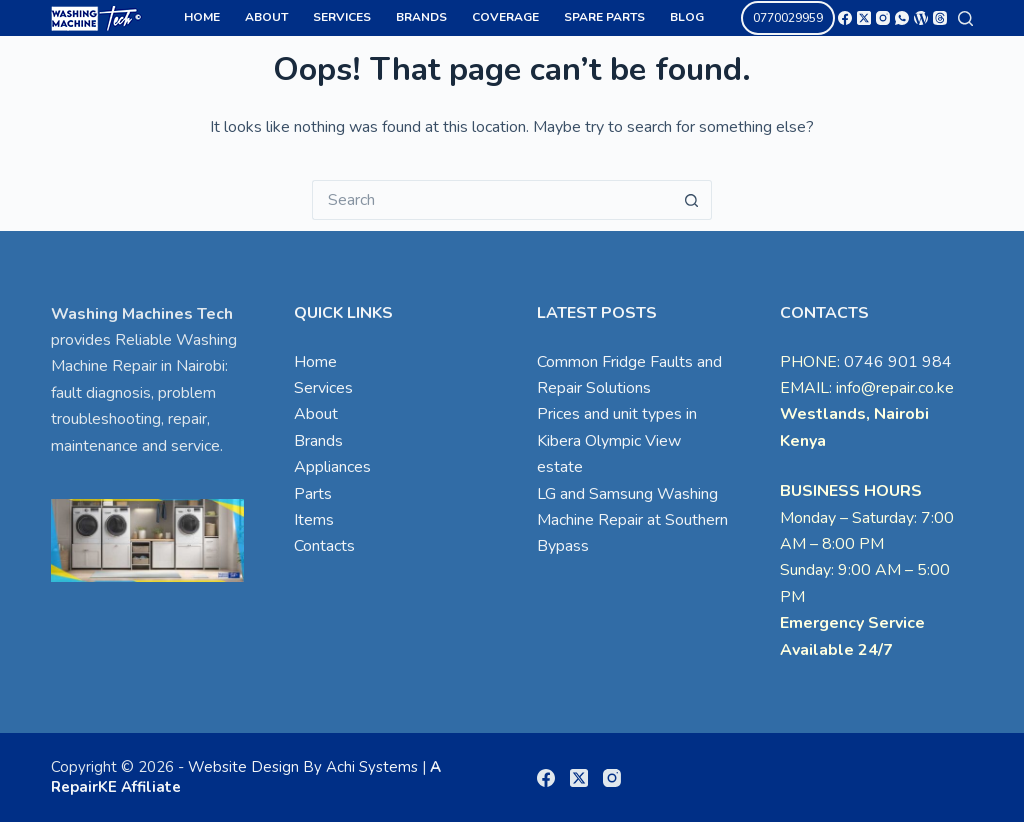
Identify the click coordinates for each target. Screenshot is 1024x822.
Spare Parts (604, 17)
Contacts (324, 546)
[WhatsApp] (902, 18)
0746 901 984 (898, 362)
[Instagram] (883, 18)
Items (314, 520)
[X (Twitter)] (864, 18)
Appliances (332, 467)
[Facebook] (845, 18)
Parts (313, 494)
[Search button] (692, 200)
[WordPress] (921, 18)
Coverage (505, 17)
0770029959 (788, 18)
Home (202, 17)
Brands (421, 17)
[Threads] (940, 18)
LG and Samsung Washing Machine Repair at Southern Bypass (632, 520)
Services (342, 17)
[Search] (965, 18)
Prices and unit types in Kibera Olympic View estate (617, 440)
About (266, 17)
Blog (687, 17)
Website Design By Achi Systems (303, 767)
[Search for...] (492, 200)
